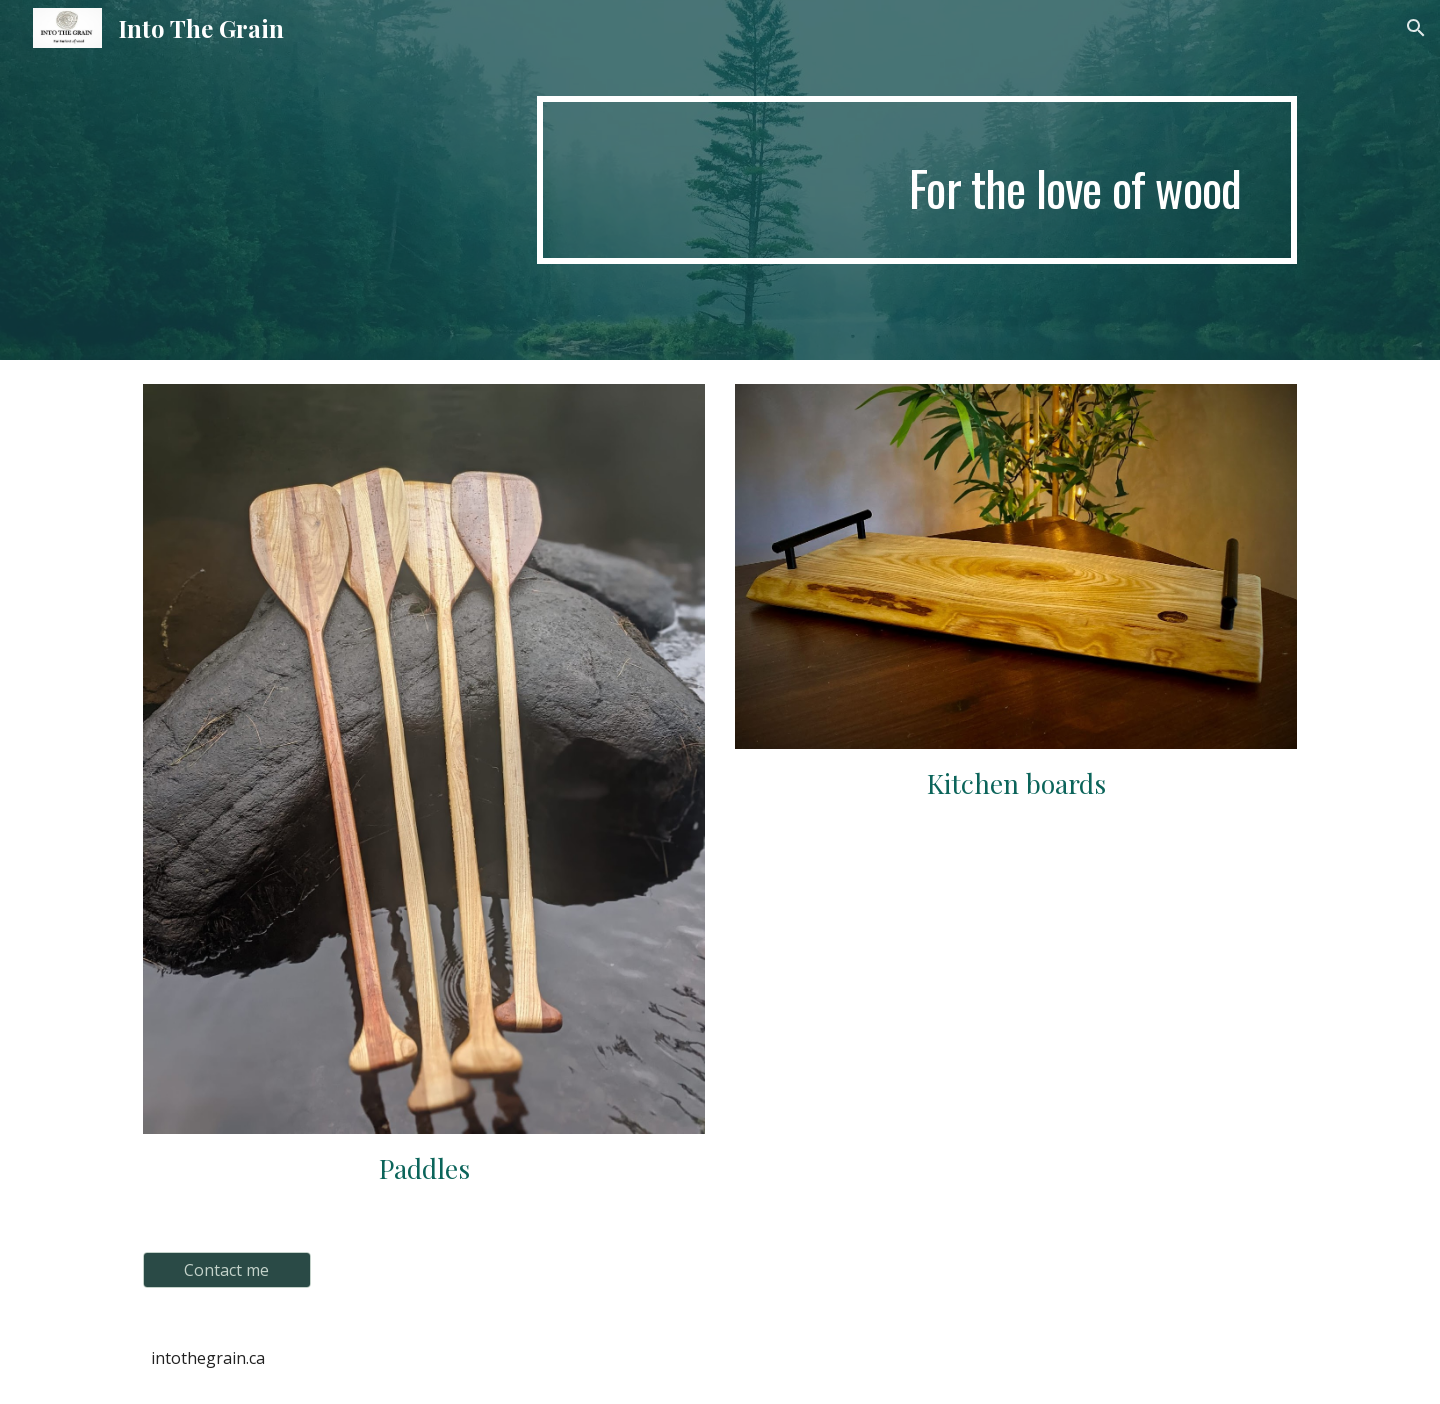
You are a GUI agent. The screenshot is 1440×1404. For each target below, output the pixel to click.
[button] (1416, 28)
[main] (917, 180)
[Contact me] (227, 1270)
